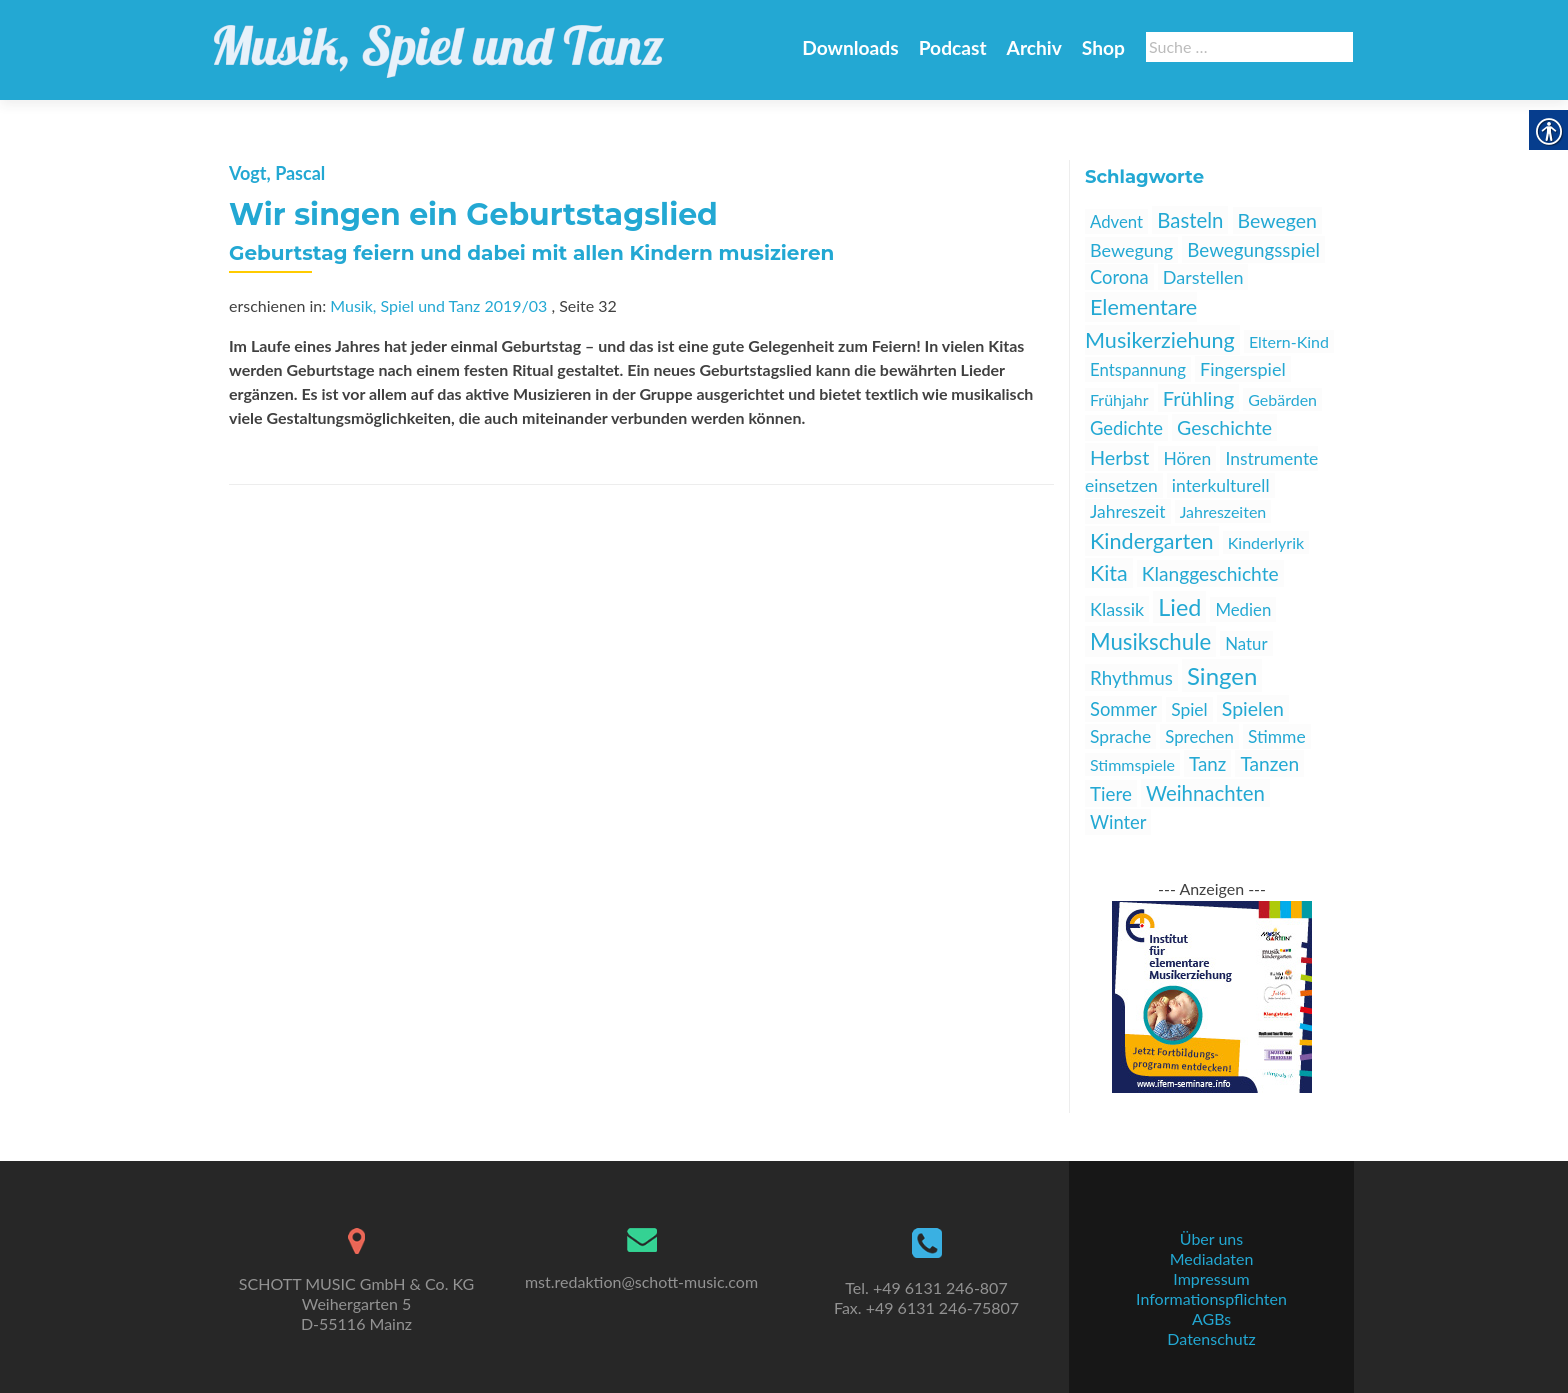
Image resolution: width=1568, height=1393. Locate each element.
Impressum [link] (1211, 1278)
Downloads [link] (850, 47)
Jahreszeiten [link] (1223, 511)
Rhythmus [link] (1131, 677)
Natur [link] (1246, 643)
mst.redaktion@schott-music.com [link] (641, 1281)
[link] (439, 40)
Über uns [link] (1211, 1238)
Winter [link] (1118, 822)
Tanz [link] (1207, 763)
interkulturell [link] (1221, 485)
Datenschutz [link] (1211, 1338)
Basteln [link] (1190, 220)
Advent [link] (1116, 221)
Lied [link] (1179, 607)
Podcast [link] (953, 47)
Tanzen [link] (1269, 763)
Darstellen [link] (1203, 277)
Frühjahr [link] (1119, 399)
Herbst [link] (1119, 457)
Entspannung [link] (1138, 369)
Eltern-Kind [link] (1289, 341)
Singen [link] (1222, 675)
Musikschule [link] (1150, 641)
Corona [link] (1119, 277)
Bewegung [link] (1131, 250)
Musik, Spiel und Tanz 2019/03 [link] (438, 305)
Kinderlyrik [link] (1266, 542)
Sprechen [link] (1199, 736)
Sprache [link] (1120, 736)
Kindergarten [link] (1152, 541)
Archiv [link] (1034, 47)
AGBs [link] (1211, 1318)
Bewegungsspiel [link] (1253, 249)
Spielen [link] (1253, 708)
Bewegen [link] (1277, 220)
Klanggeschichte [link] (1210, 573)
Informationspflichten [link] (1211, 1298)
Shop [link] (1103, 47)
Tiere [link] (1111, 793)
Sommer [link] (1123, 709)
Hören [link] (1187, 458)
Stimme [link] (1277, 736)
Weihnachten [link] (1205, 793)
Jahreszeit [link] (1128, 511)
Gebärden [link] (1282, 399)
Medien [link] (1243, 609)
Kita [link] (1109, 573)
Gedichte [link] (1126, 428)
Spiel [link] (1189, 709)
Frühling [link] (1198, 398)
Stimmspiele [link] (1132, 764)
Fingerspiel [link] (1243, 369)
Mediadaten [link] (1212, 1258)
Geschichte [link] (1224, 427)
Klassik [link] (1117, 609)
